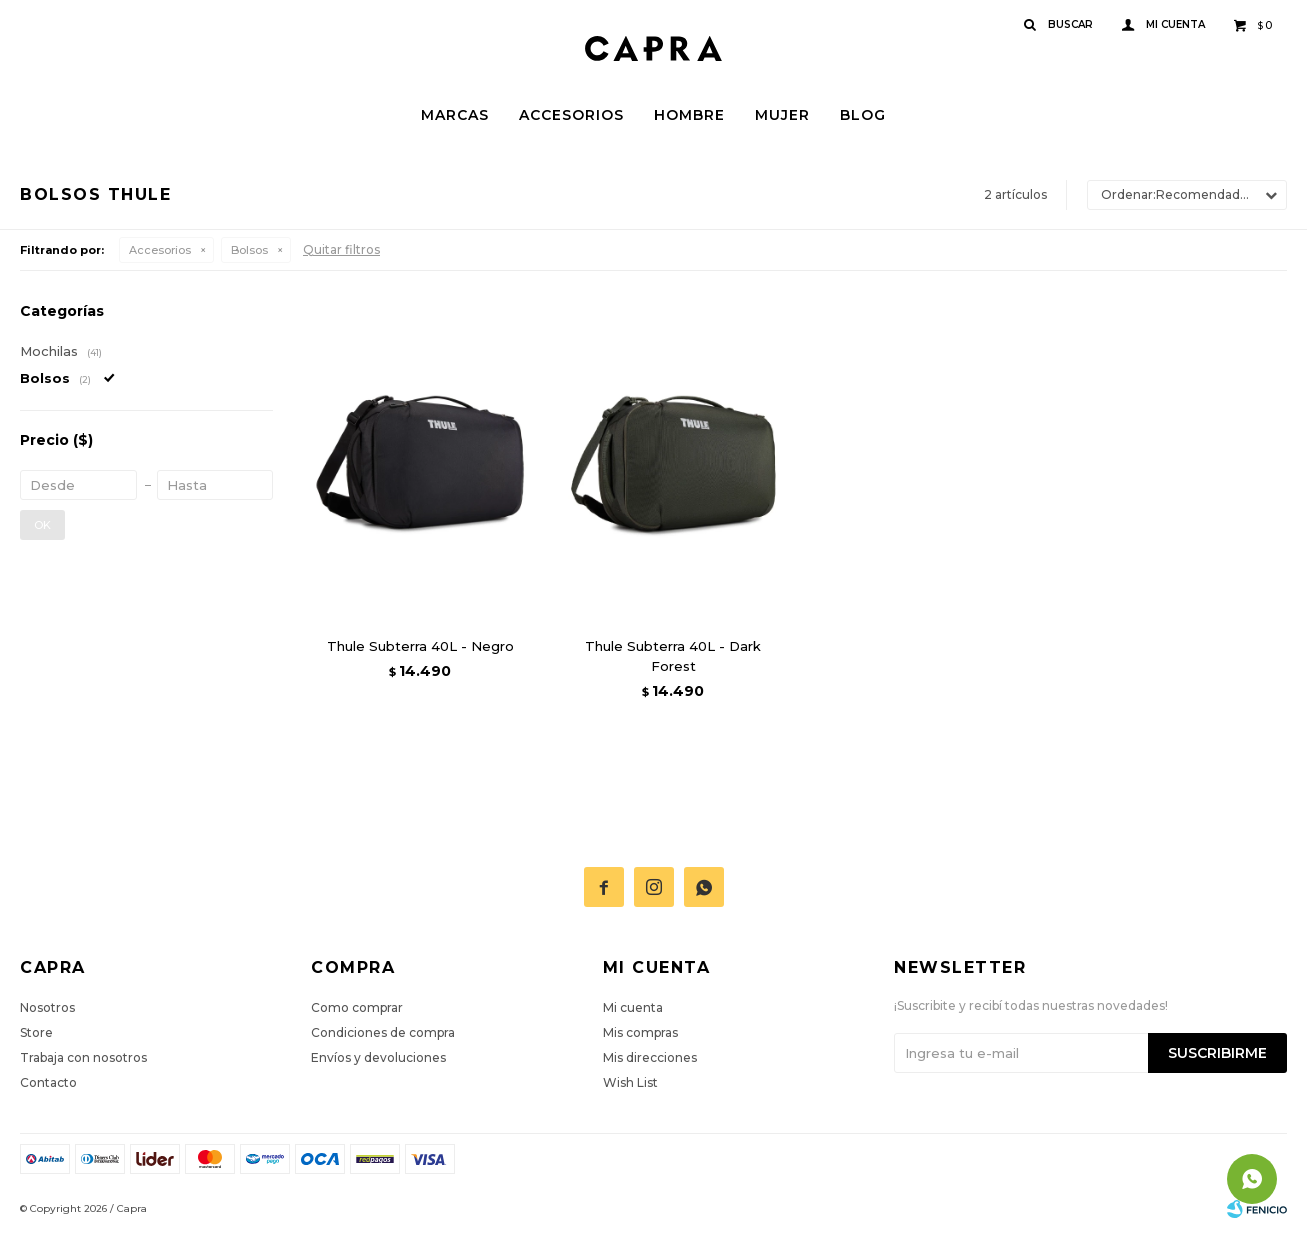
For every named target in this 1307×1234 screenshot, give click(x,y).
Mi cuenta (633, 1007)
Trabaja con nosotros (83, 1057)
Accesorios (571, 115)
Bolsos (249, 250)
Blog (863, 115)
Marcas (455, 115)
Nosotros (47, 1007)
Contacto (48, 1082)
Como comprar (357, 1007)
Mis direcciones (650, 1057)
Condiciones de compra (383, 1032)
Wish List (630, 1082)
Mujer (782, 115)
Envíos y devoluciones (378, 1057)
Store (36, 1032)
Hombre (689, 115)
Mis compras (640, 1032)
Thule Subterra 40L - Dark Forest (673, 656)
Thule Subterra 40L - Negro (420, 646)
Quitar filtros (341, 249)
